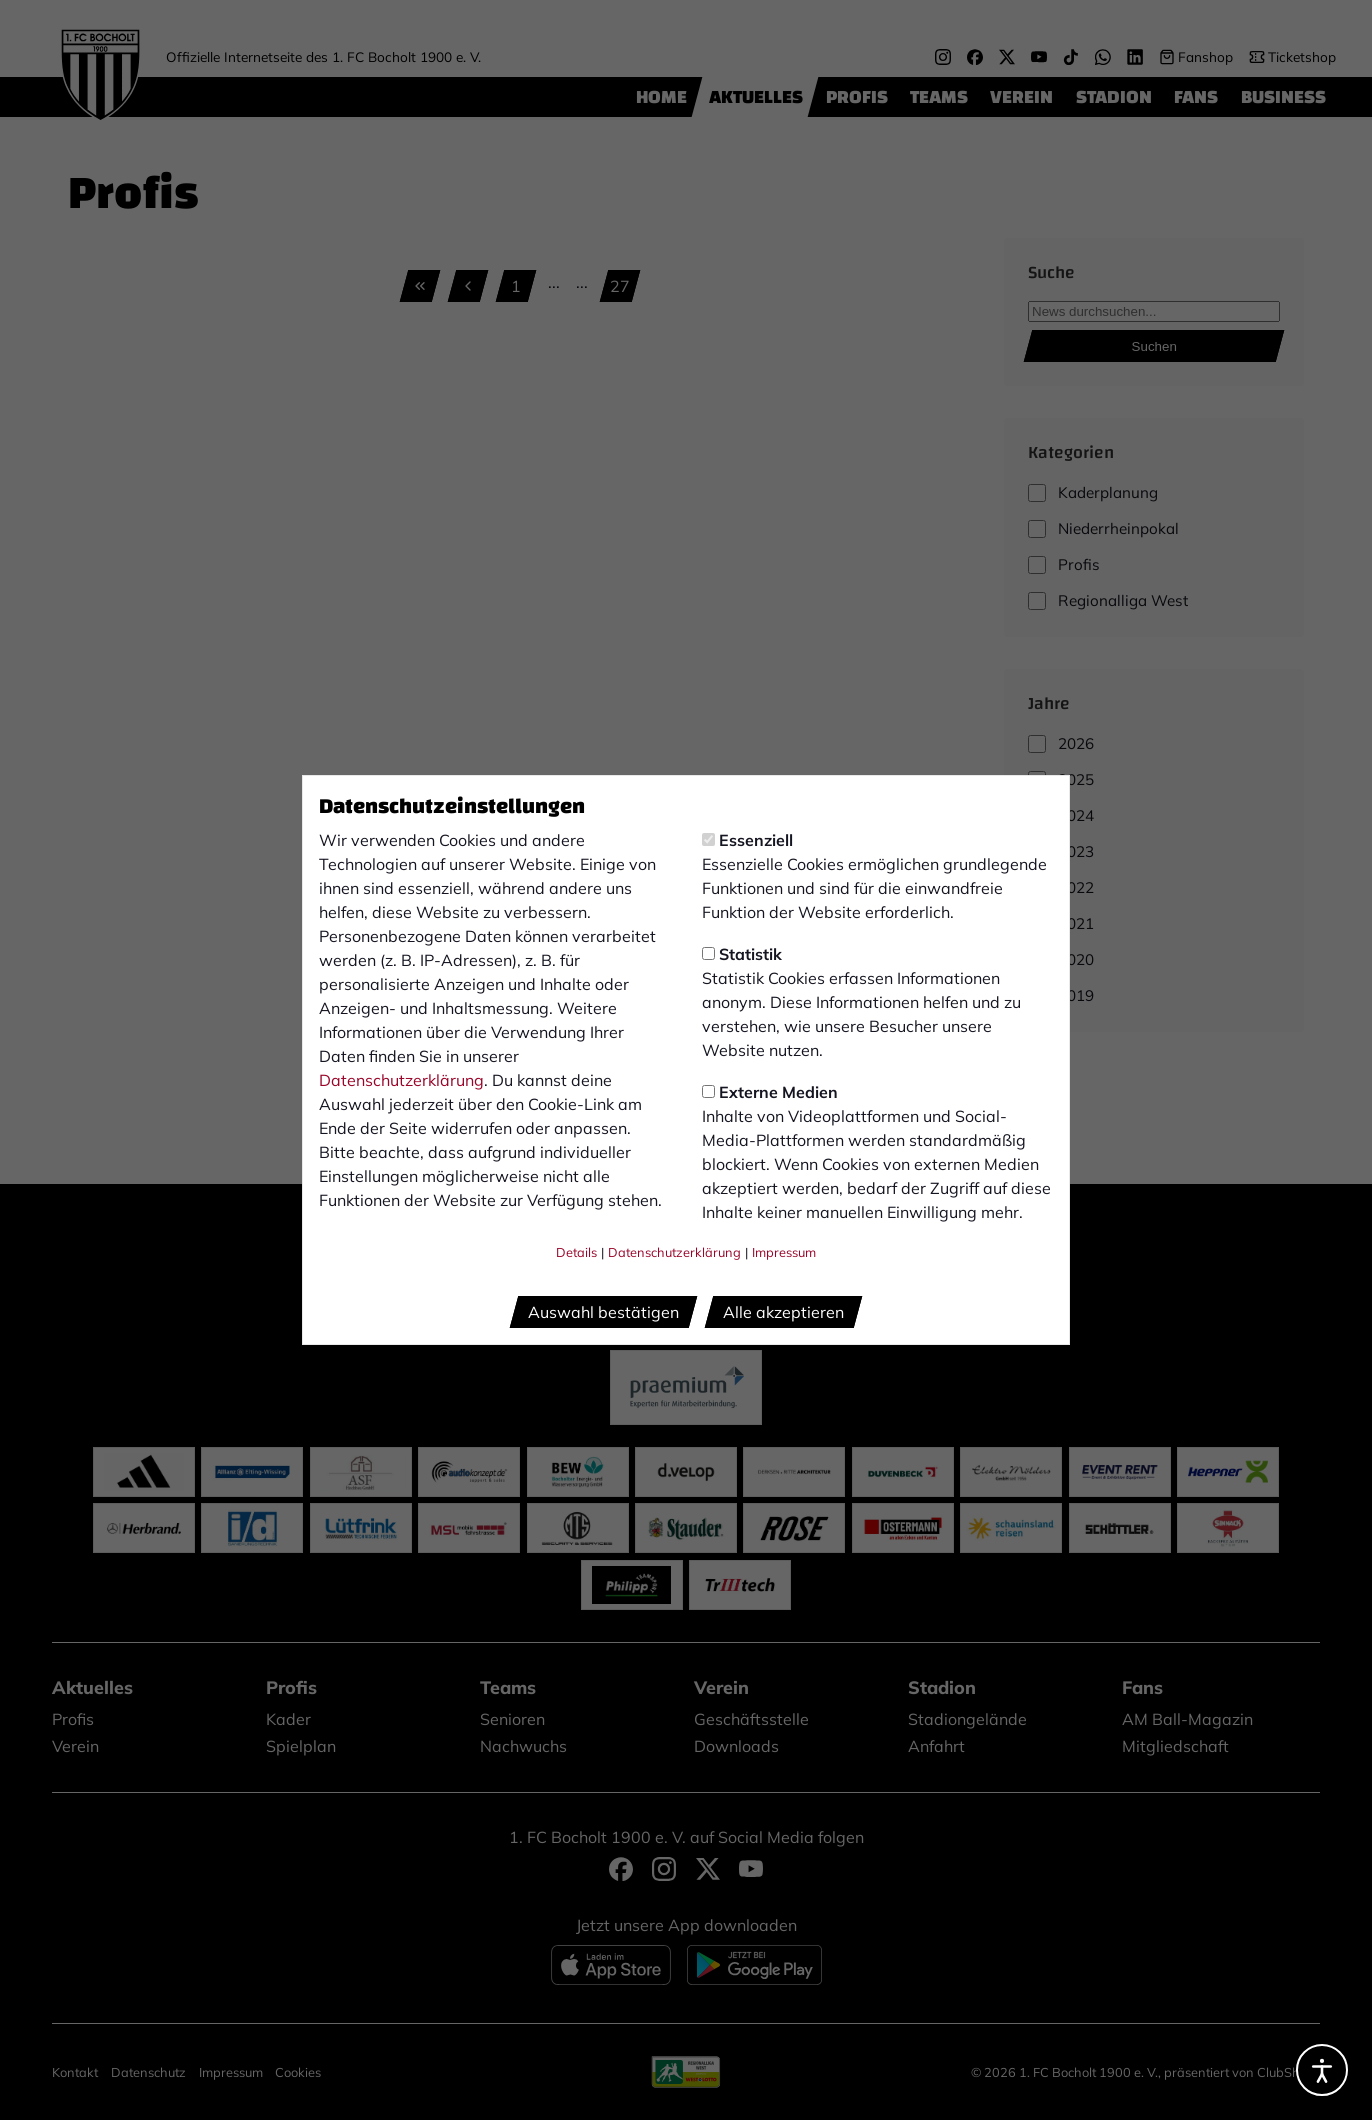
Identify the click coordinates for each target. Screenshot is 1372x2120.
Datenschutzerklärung (401, 1080)
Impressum (784, 1252)
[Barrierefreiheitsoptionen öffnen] (1322, 2070)
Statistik (742, 954)
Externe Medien (770, 1092)
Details (576, 1252)
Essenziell (747, 840)
